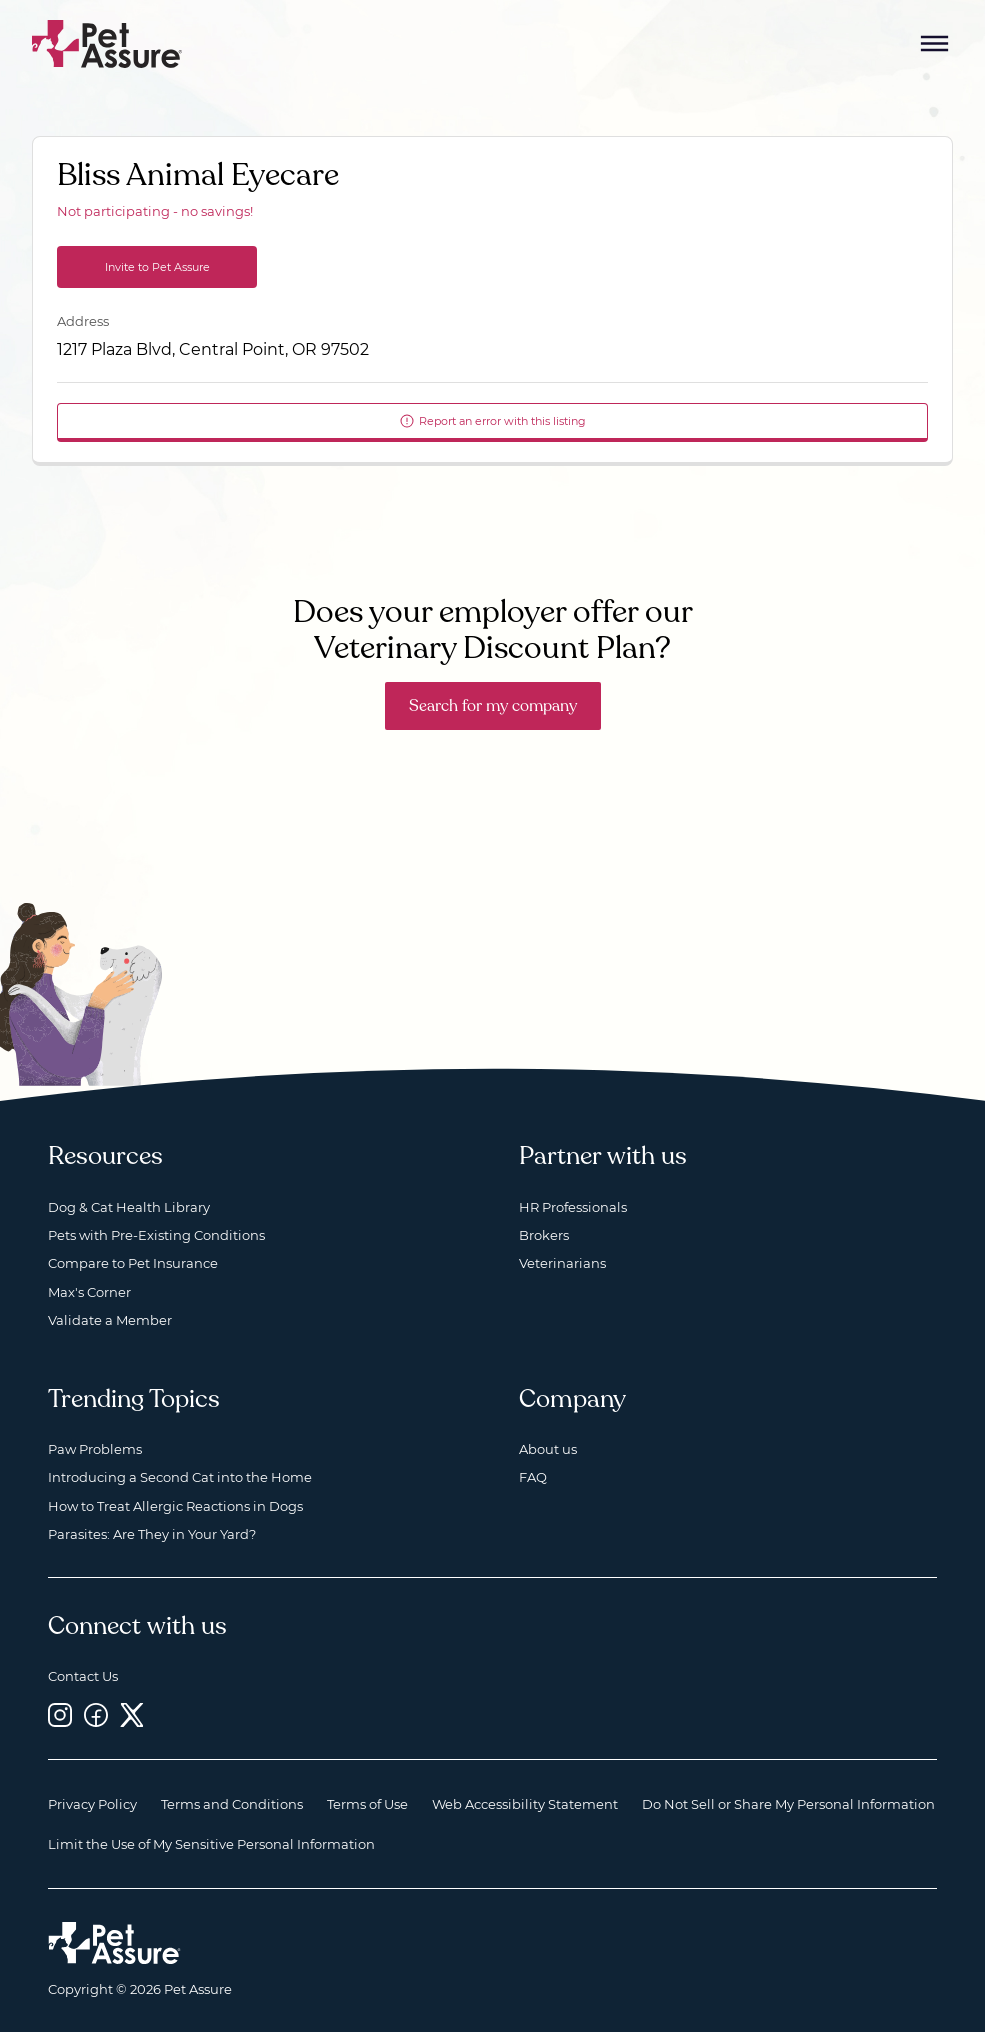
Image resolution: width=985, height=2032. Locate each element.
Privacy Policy (92, 1804)
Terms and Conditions (232, 1804)
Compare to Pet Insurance (133, 1263)
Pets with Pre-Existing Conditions (156, 1235)
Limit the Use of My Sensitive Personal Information (211, 1844)
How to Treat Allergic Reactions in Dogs (175, 1506)
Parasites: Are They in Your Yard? (152, 1534)
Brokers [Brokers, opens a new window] (544, 1235)
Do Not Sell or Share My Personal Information (788, 1804)
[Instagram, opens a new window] (60, 1714)
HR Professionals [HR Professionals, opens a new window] (573, 1207)
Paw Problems (95, 1449)
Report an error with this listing (492, 421)
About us (548, 1449)
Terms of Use (367, 1804)
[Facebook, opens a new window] (96, 1714)
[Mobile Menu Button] (935, 44)
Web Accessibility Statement (525, 1804)
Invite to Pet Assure (157, 267)
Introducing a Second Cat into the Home (180, 1477)
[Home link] (114, 1943)
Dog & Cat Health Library (129, 1207)
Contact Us (83, 1676)
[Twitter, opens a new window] (132, 1714)
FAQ (533, 1477)
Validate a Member (110, 1320)
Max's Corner (89, 1292)
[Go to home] (107, 42)
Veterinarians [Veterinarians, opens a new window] (562, 1263)
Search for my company (493, 706)
